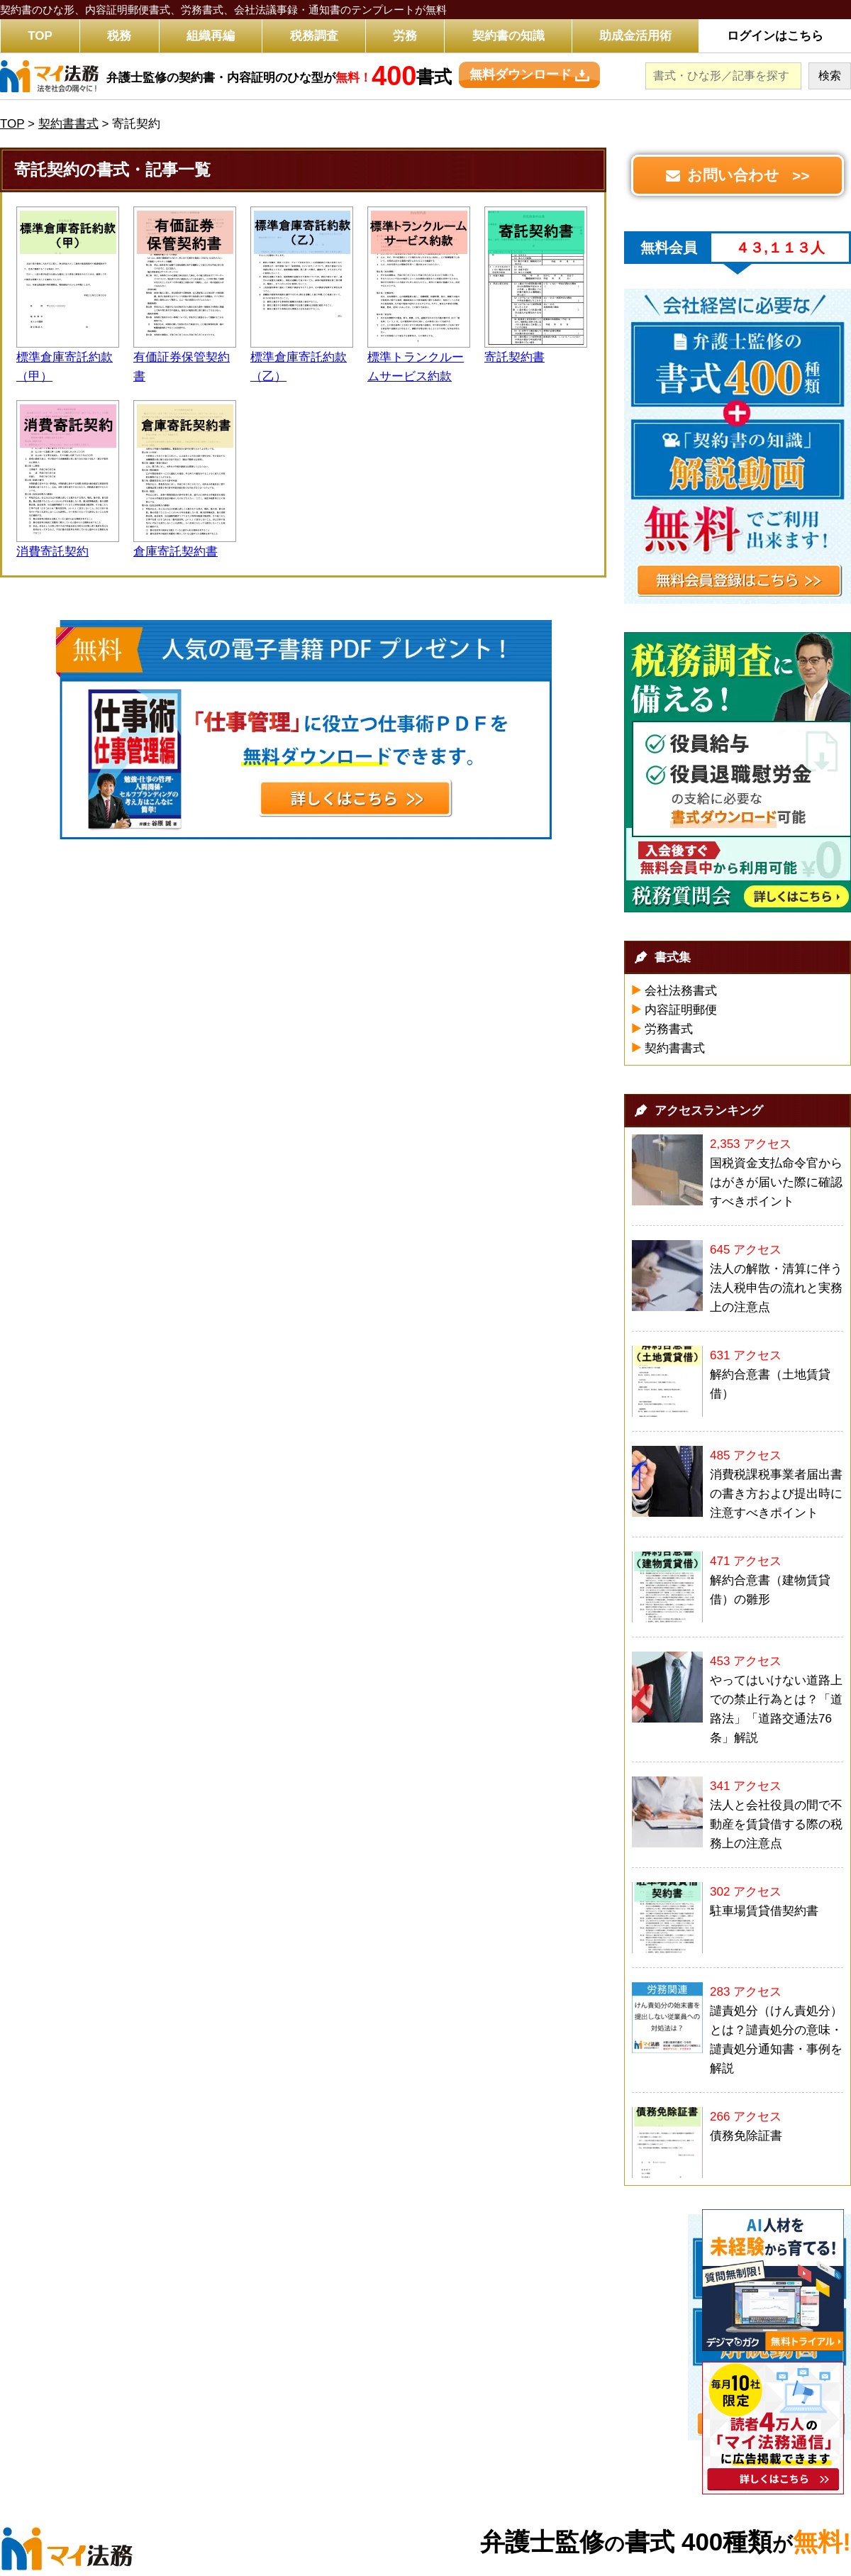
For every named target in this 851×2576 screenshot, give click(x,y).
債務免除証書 (746, 2136)
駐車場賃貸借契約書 (764, 1911)
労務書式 (669, 1029)
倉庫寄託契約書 (175, 551)
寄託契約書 (514, 357)
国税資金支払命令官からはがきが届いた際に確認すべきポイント (776, 1182)
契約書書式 (675, 1048)
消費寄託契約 (52, 551)
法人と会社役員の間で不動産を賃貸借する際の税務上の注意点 (776, 1824)
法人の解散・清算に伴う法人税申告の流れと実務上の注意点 (776, 1288)
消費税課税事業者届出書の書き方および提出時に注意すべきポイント (776, 1494)
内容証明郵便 (681, 1010)
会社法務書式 (681, 990)
